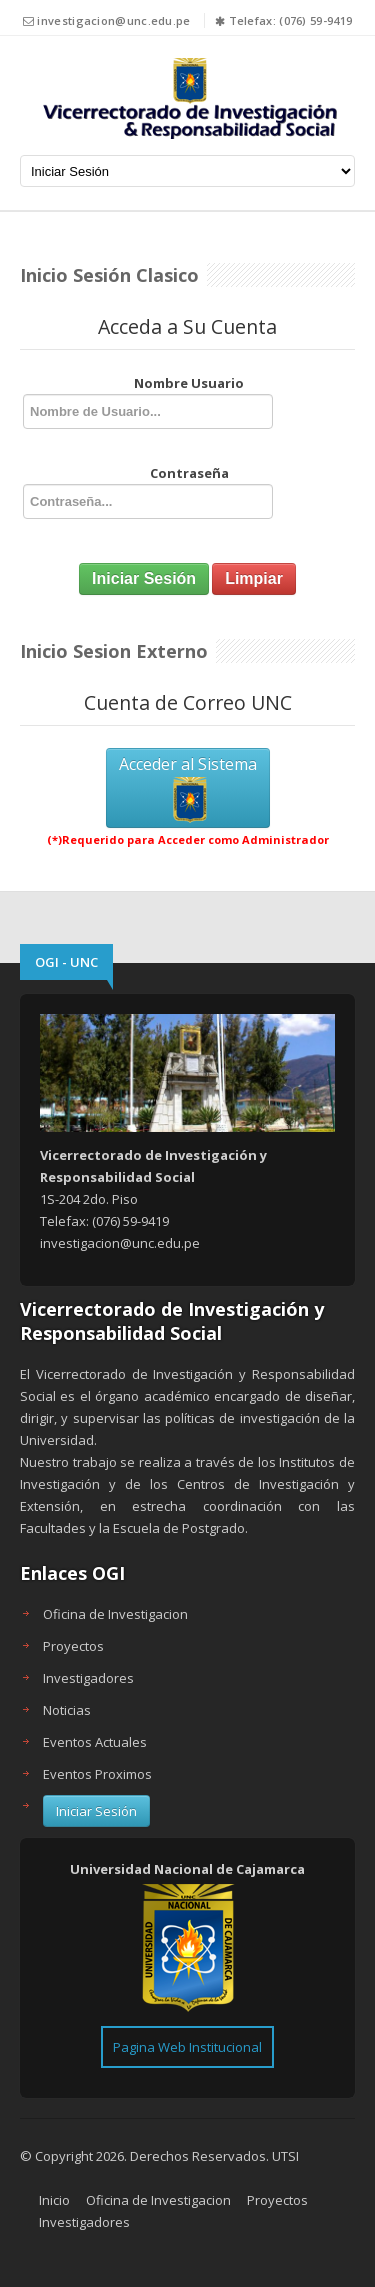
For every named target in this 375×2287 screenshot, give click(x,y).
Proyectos (73, 1646)
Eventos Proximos (97, 1774)
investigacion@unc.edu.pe (113, 20)
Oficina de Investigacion (115, 1614)
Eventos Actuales (95, 1742)
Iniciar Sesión (96, 1811)
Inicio (54, 2200)
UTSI (285, 2156)
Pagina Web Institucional (187, 2047)
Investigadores (88, 1678)
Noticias (67, 1710)
